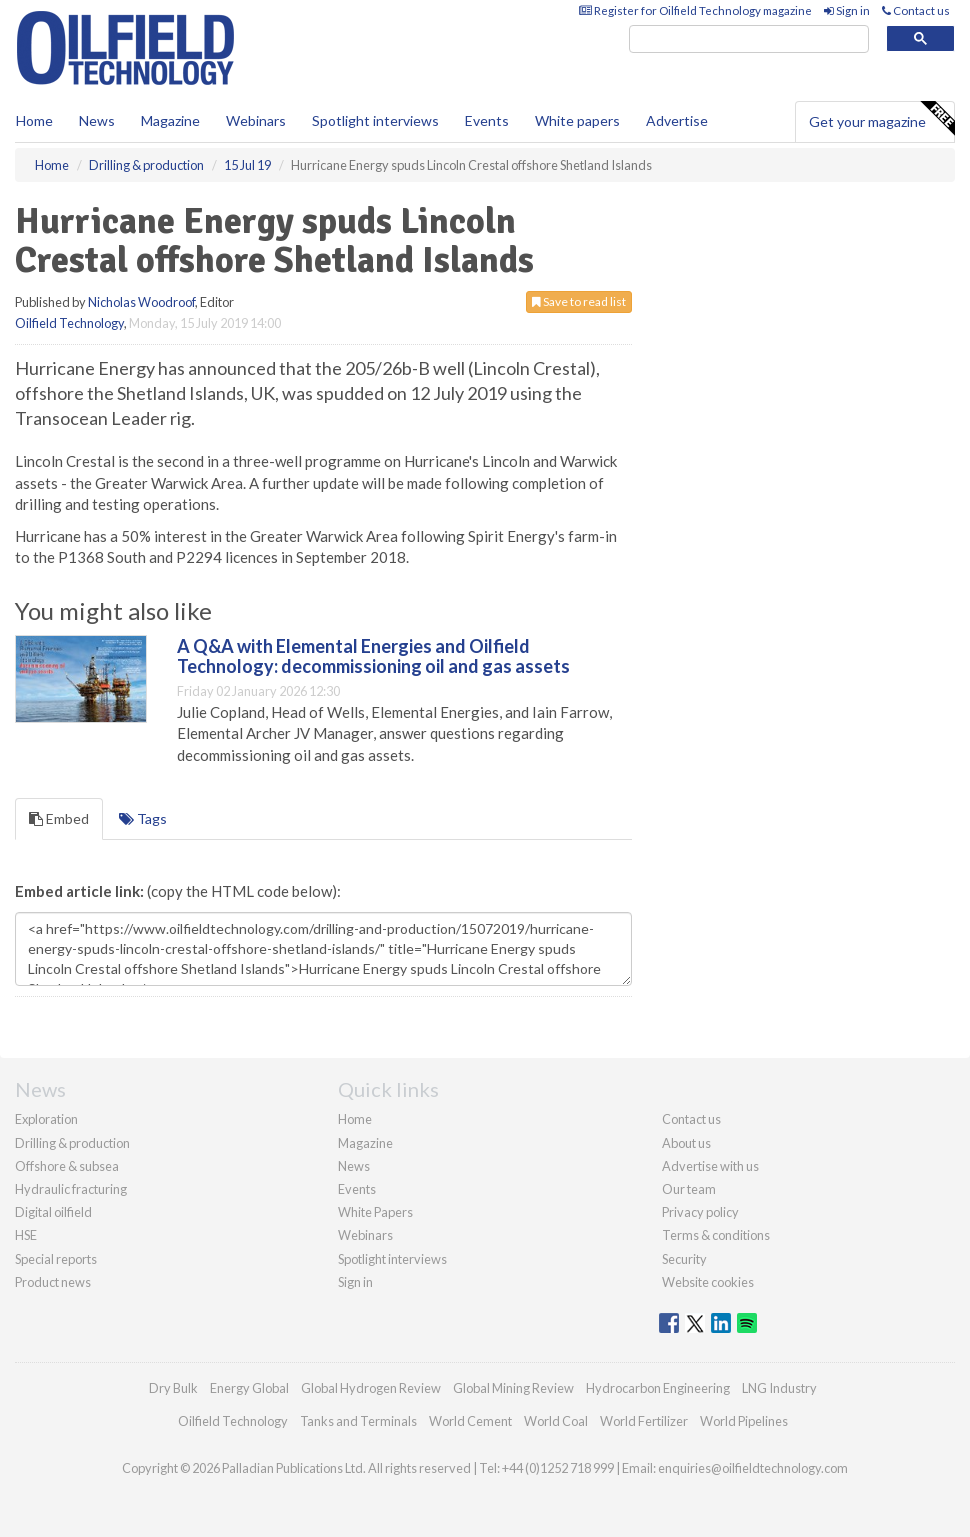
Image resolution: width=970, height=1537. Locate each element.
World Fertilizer (644, 1421)
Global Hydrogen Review (371, 1388)
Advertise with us (710, 1166)
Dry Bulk (173, 1388)
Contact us (916, 10)
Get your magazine (881, 119)
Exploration (46, 1119)
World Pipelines (744, 1421)
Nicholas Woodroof (141, 302)
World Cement (470, 1421)
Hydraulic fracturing (71, 1189)
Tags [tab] (143, 818)
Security (684, 1259)
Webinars (256, 120)
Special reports (56, 1259)
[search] (749, 39)
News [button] (97, 120)
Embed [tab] (59, 818)
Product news (53, 1282)
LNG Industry (779, 1388)
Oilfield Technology (69, 323)
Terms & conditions (716, 1235)
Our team (689, 1189)
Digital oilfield (53, 1212)
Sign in (847, 10)
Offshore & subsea (67, 1166)
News (354, 1166)
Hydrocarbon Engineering (658, 1388)
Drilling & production (72, 1143)
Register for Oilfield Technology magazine (695, 10)
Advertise (677, 120)
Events (487, 120)
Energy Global (249, 1388)
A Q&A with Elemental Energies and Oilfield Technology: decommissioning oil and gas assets (373, 656)
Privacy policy (700, 1212)
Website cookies (708, 1282)
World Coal (556, 1421)
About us (686, 1143)
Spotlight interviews (375, 120)
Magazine (170, 120)
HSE (26, 1235)
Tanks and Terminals (358, 1421)
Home (34, 120)
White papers (577, 120)
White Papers (375, 1212)
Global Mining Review (513, 1388)
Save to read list (579, 301)
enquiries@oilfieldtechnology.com (753, 1468)
